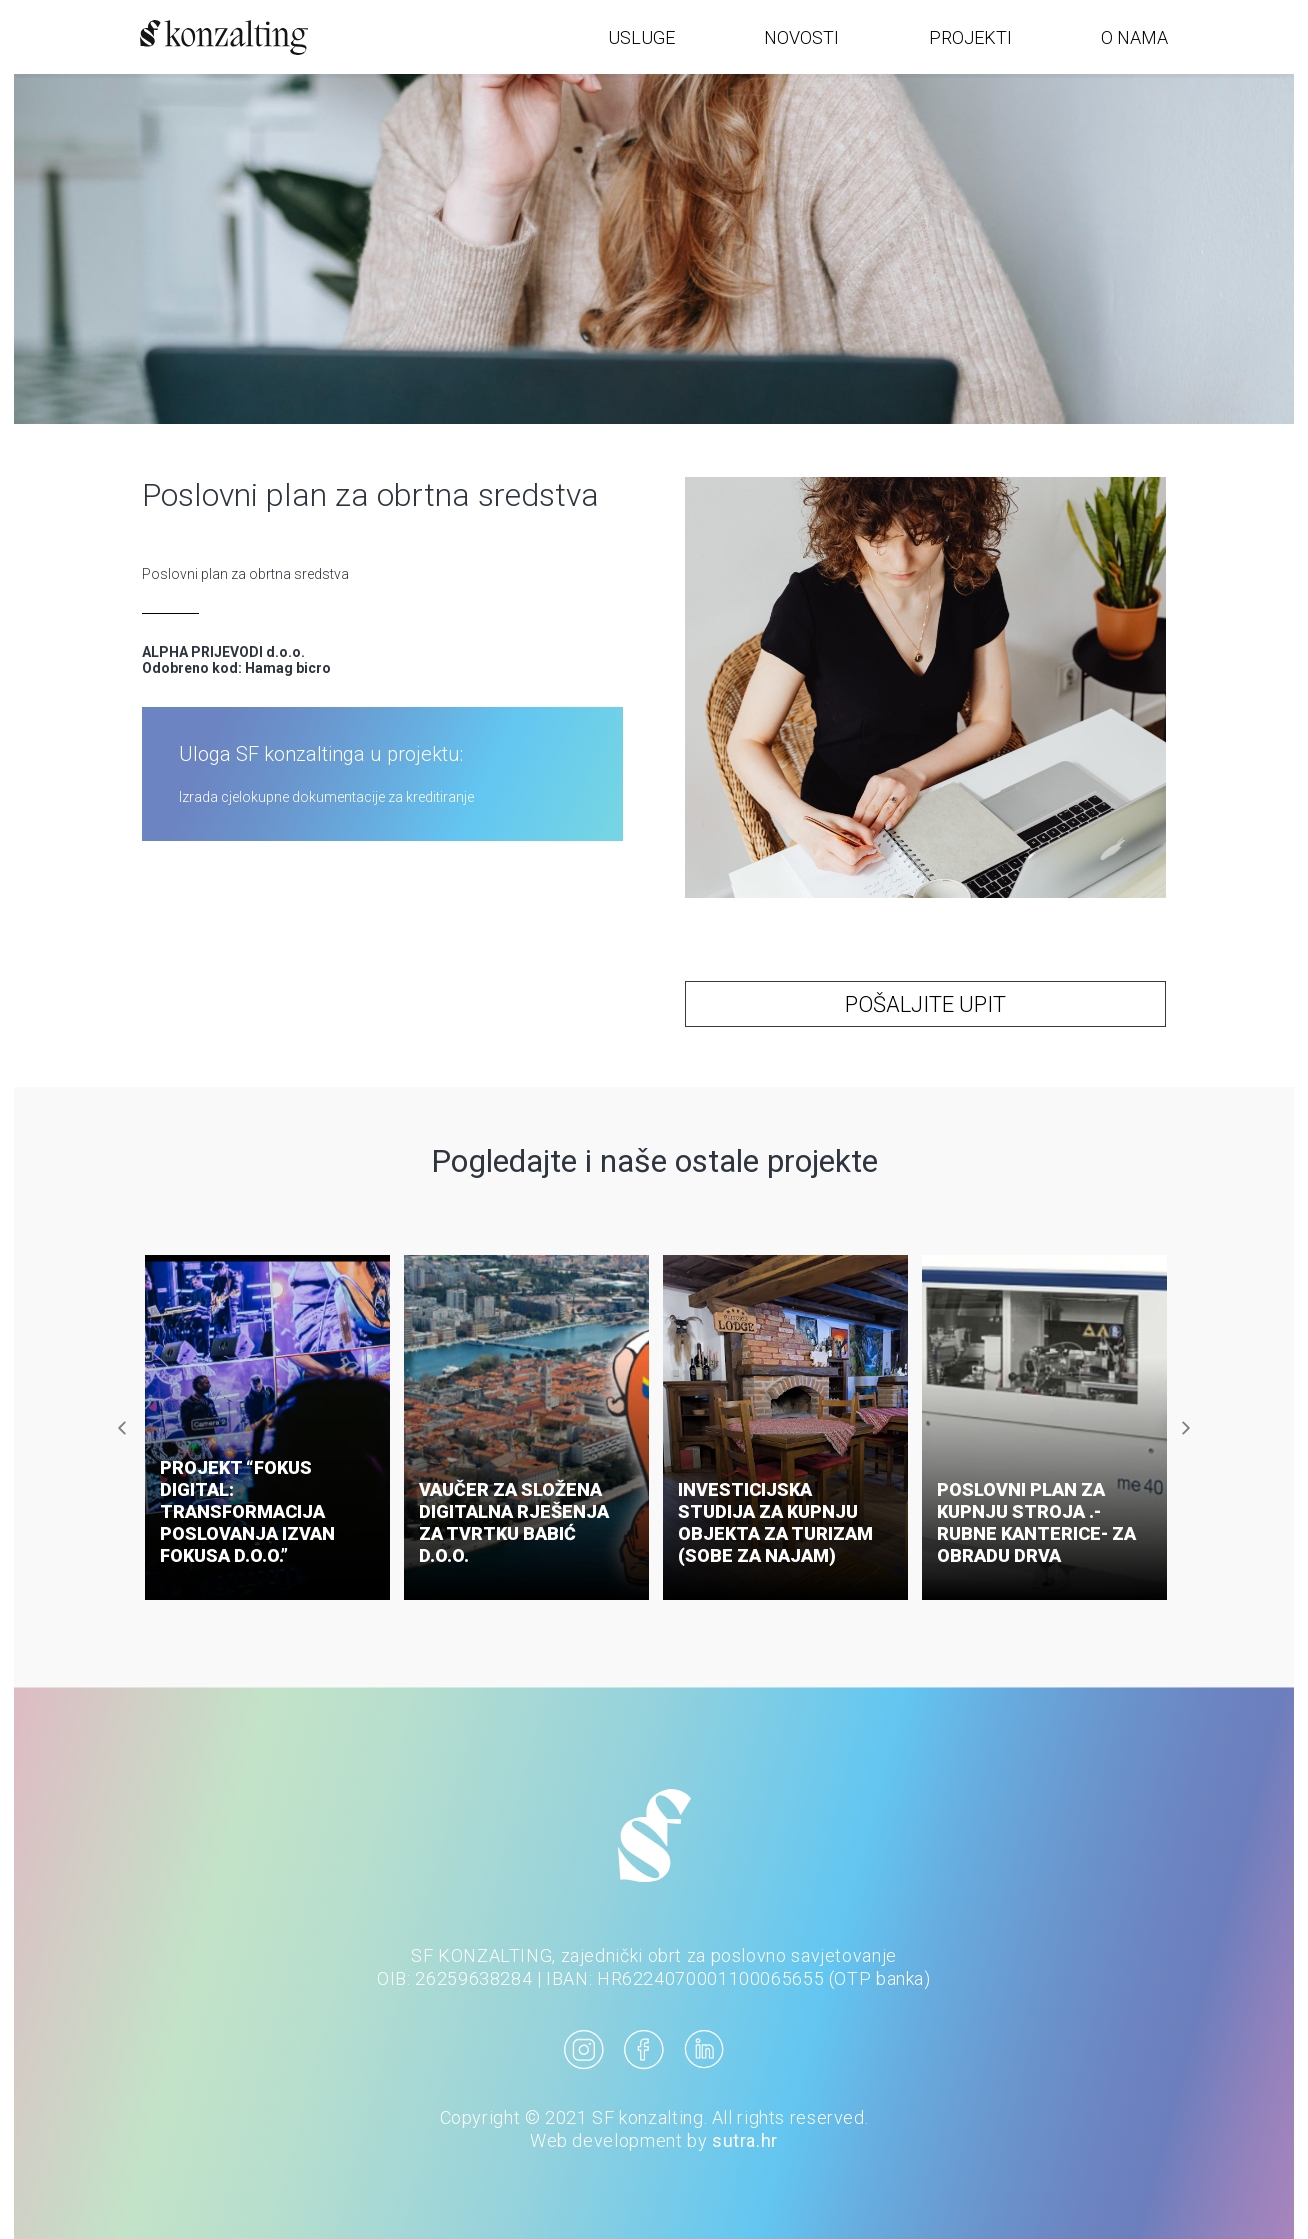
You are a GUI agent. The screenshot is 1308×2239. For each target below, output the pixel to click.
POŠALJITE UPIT (925, 1004)
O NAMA (1134, 37)
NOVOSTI (801, 37)
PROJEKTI (970, 37)
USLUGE (641, 37)
